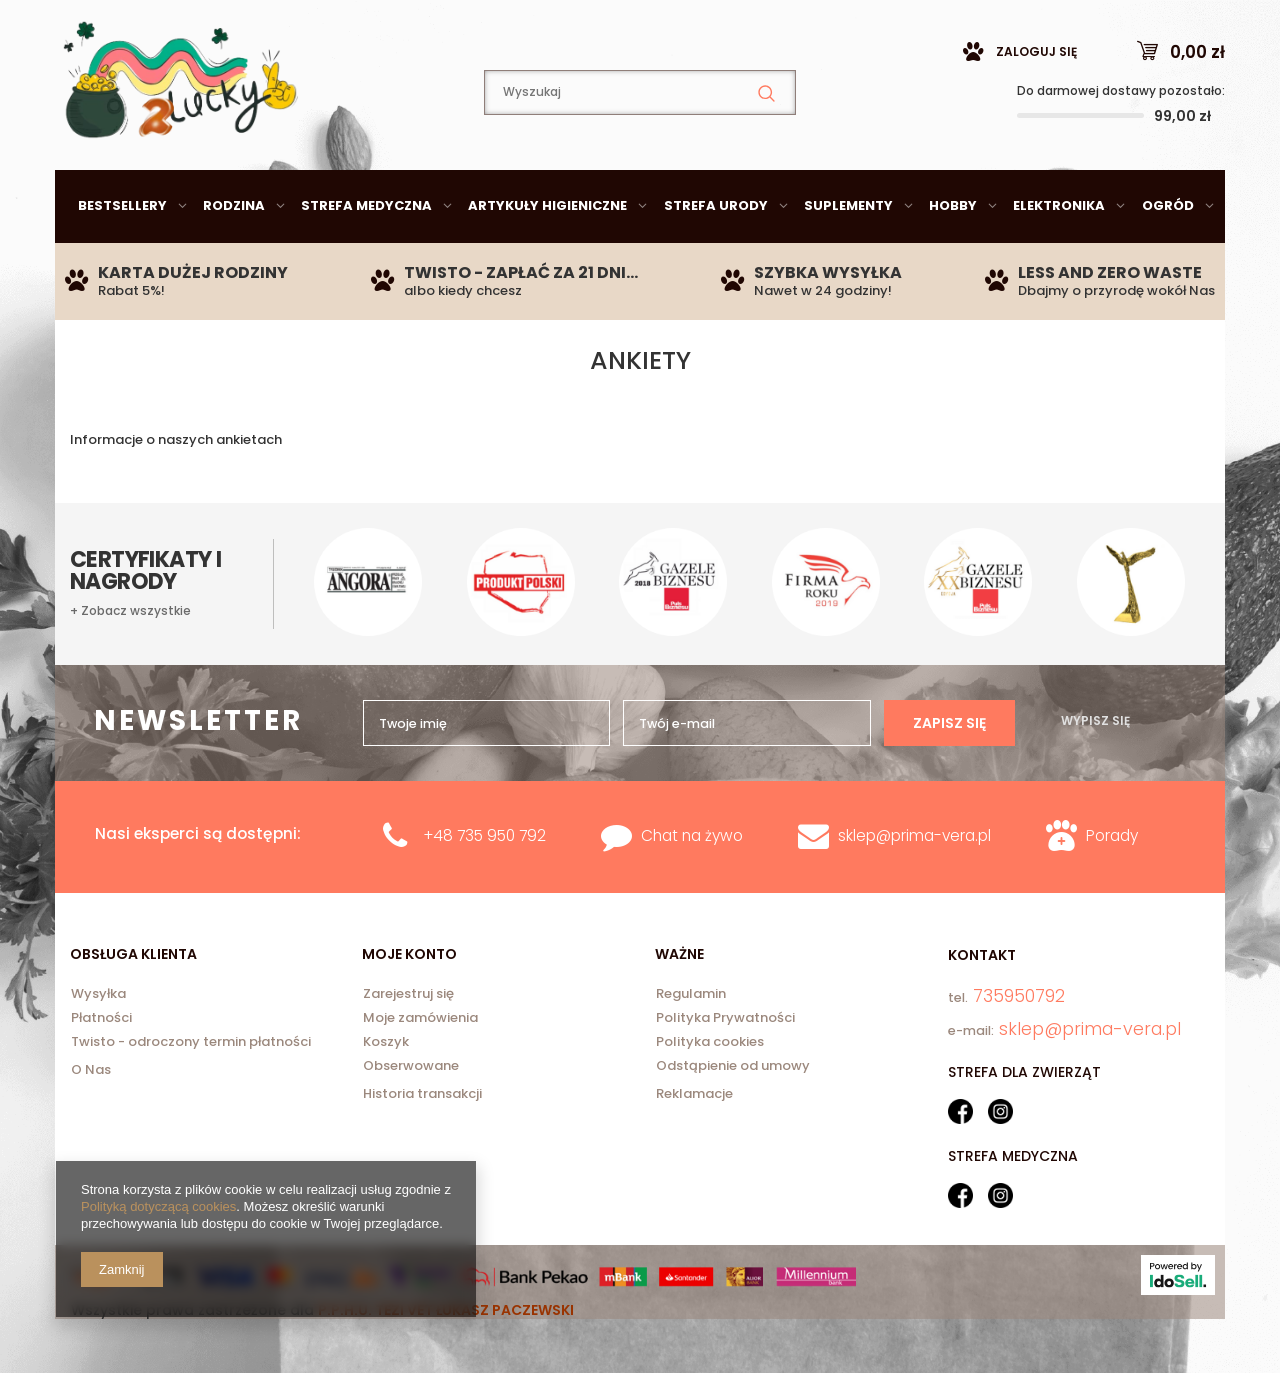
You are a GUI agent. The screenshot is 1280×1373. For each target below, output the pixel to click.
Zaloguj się (1036, 101)
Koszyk (386, 1093)
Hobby (953, 255)
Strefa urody (716, 255)
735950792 (405, 25)
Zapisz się (949, 773)
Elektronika (1059, 255)
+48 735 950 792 (484, 885)
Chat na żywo (692, 885)
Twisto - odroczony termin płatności (191, 1093)
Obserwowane (411, 1117)
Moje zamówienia (420, 1069)
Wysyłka (98, 1045)
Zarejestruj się (408, 1045)
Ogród (1168, 255)
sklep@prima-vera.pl (200, 24)
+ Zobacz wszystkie (130, 661)
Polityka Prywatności (725, 1069)
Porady (1112, 885)
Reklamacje (694, 1143)
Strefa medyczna (366, 255)
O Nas (91, 1119)
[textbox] (640, 142)
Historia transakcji (422, 1143)
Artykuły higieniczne (547, 255)
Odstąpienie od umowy (733, 1117)
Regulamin (691, 1045)
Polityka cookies (710, 1093)
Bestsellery (122, 255)
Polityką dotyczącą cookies (158, 1206)
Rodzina (234, 255)
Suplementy (848, 255)
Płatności (101, 1069)
